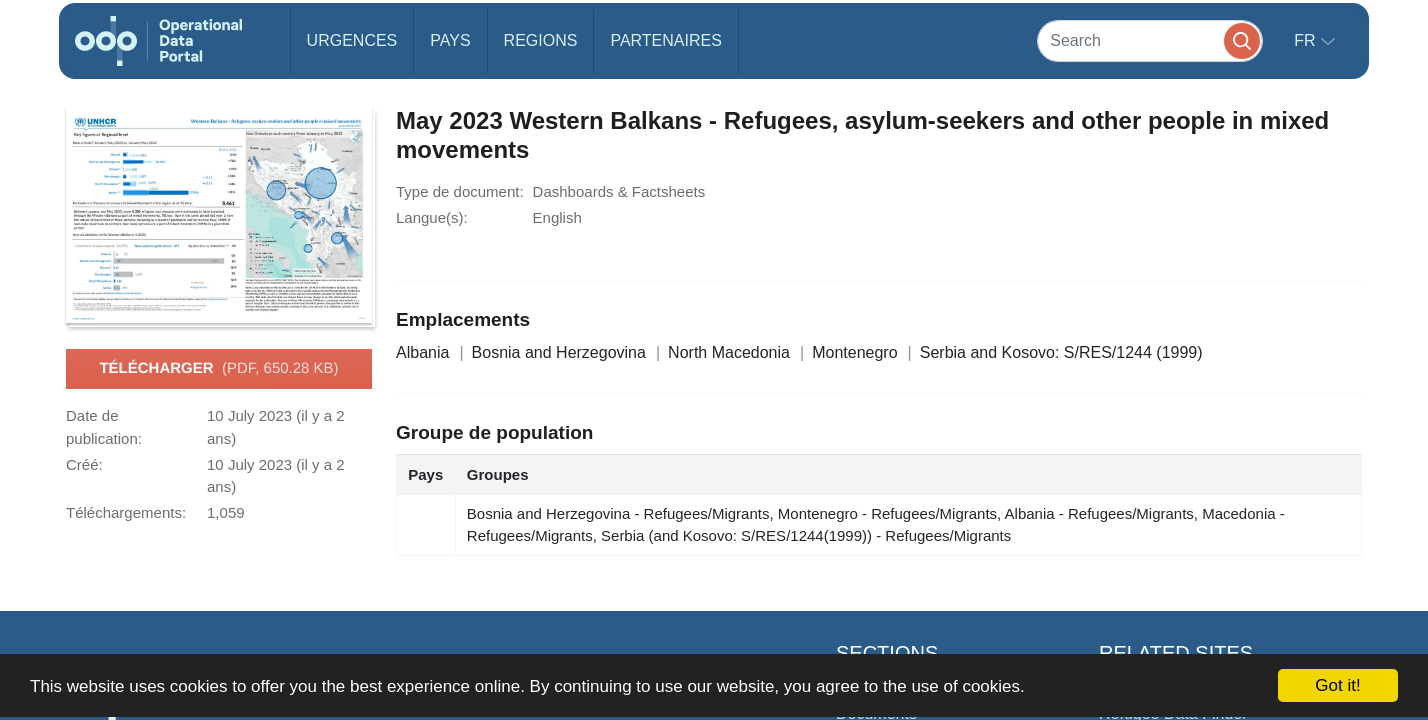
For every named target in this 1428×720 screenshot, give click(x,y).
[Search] (1150, 40)
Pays (450, 40)
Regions (541, 40)
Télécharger (218, 369)
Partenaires (665, 40)
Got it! (1337, 685)
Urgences (352, 40)
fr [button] (1307, 40)
